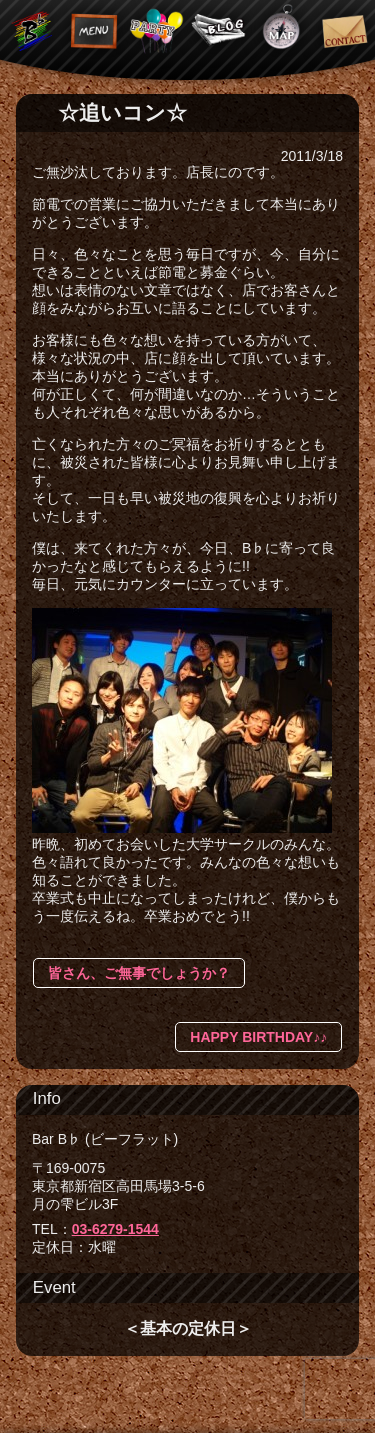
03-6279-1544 (115, 1229)
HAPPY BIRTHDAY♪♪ (258, 1037)
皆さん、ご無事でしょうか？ (139, 973)
